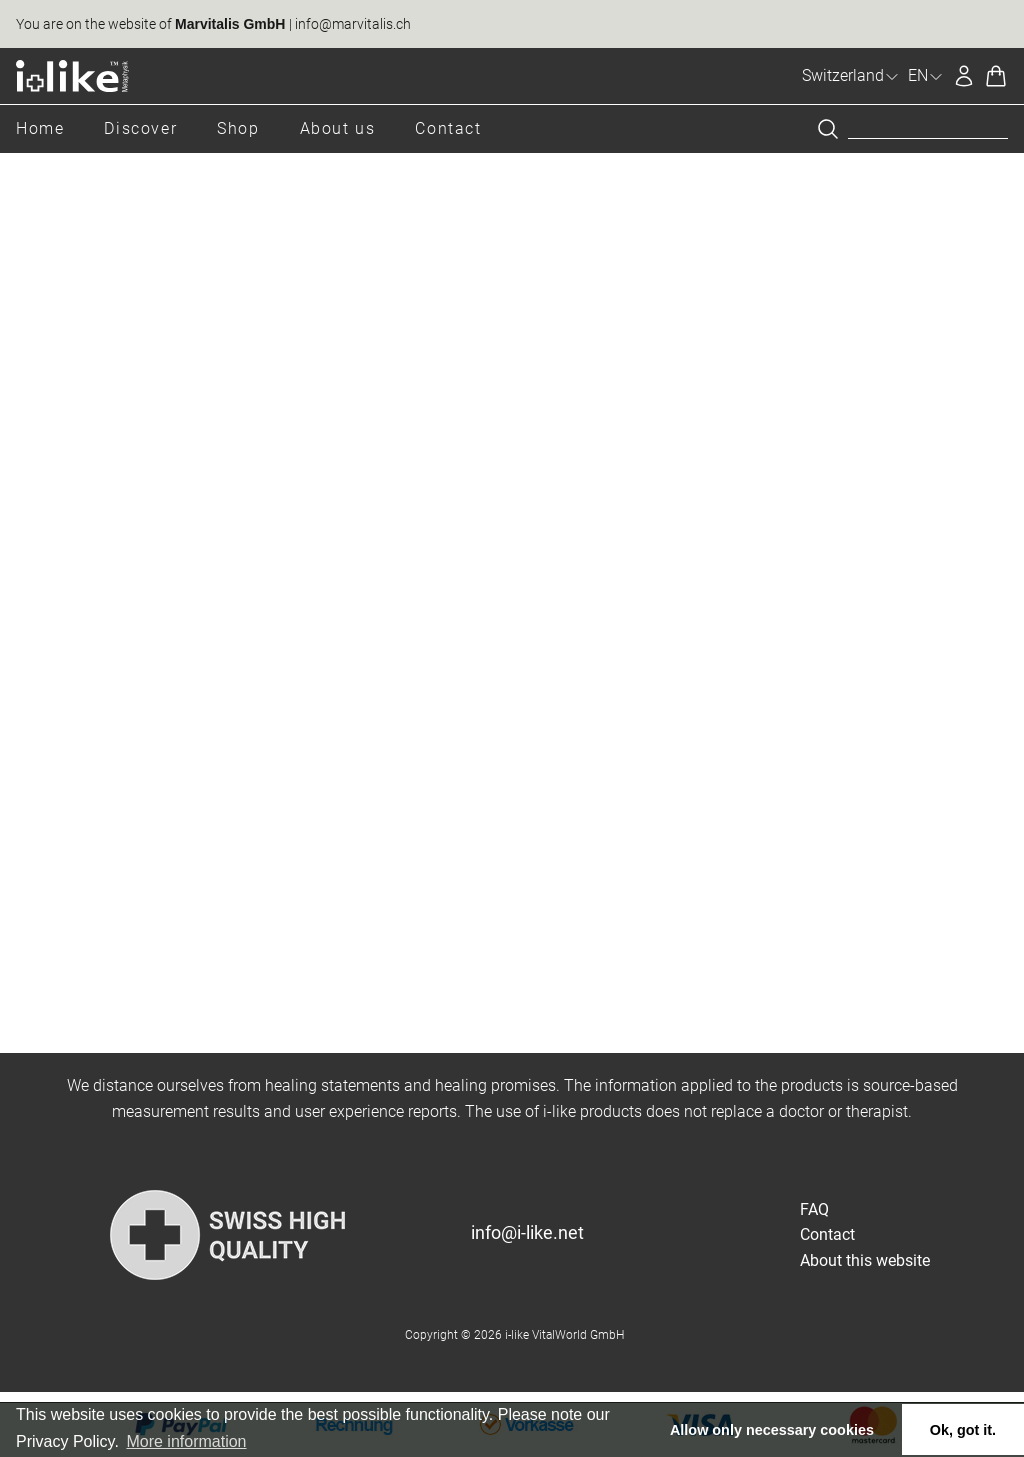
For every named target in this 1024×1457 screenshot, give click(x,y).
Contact (448, 128)
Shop (238, 128)
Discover (140, 128)
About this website (865, 1260)
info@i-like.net (527, 1232)
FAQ (814, 1209)
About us (338, 128)
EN (926, 75)
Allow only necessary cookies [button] (772, 1430)
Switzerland (851, 75)
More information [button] (186, 1441)
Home (40, 128)
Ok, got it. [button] (963, 1430)
